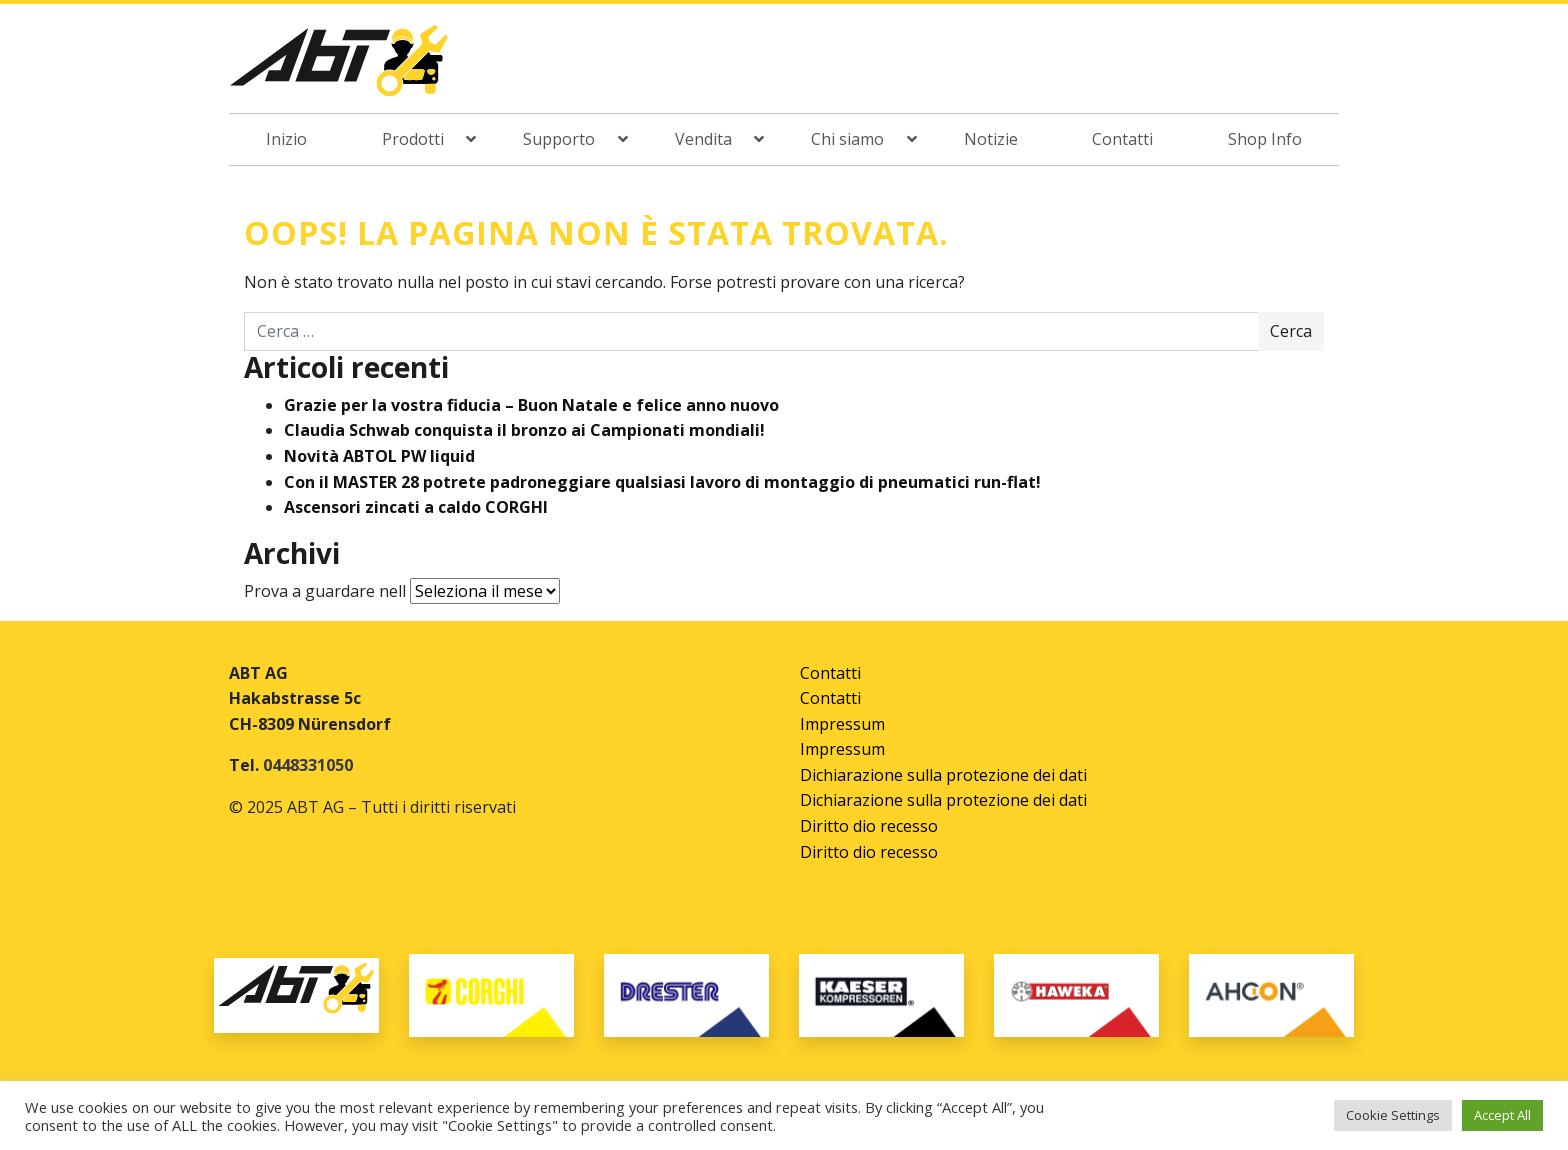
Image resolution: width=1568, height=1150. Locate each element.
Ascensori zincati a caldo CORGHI (416, 507)
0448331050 (308, 765)
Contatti (830, 673)
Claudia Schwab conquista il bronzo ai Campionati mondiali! (524, 430)
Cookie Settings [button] (1393, 1115)
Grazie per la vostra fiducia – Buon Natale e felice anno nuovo (531, 405)
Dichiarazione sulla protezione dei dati (943, 775)
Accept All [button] (1502, 1115)
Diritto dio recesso (869, 826)
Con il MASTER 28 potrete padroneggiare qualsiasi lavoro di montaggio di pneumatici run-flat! (662, 482)
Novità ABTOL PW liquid (379, 456)
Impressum (842, 724)
